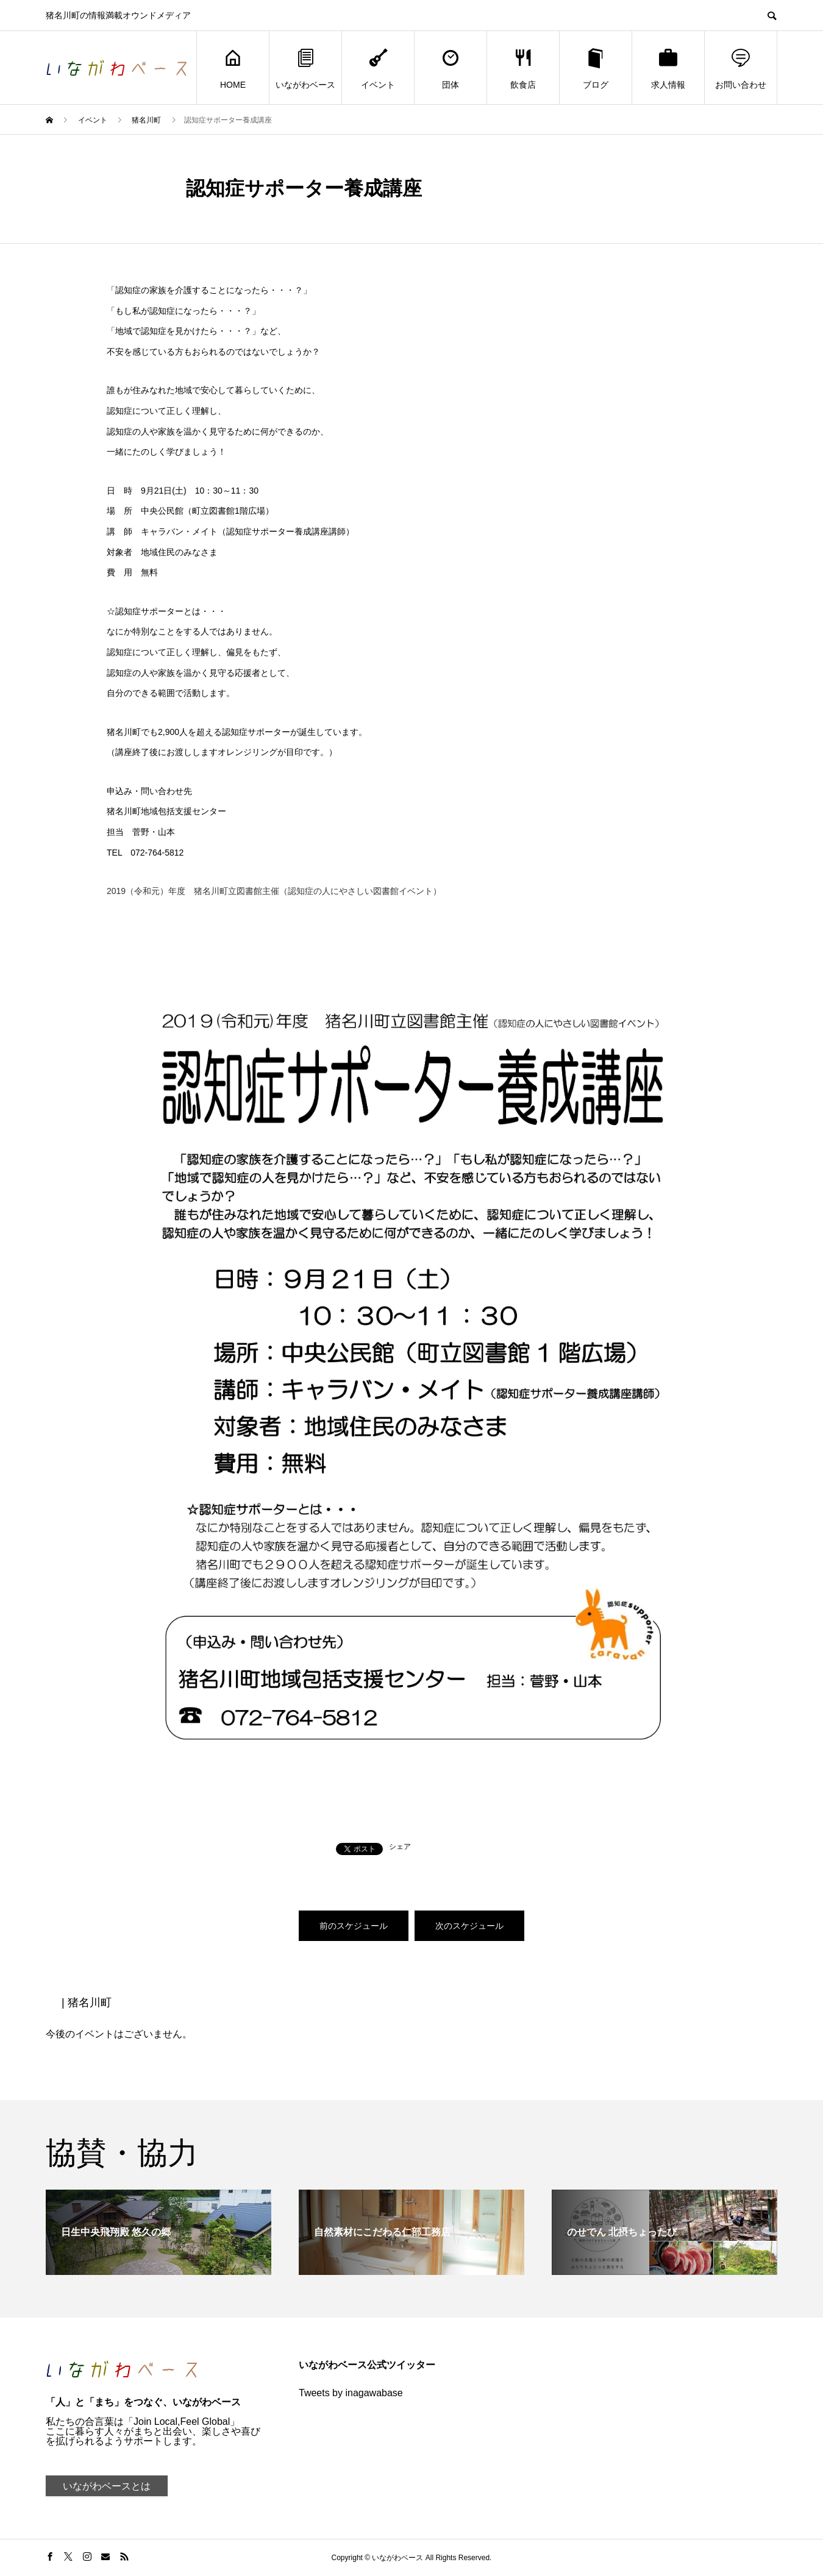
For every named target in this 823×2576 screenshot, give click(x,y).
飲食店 (523, 68)
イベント (378, 68)
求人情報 (668, 68)
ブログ (595, 68)
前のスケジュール (353, 1926)
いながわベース (305, 68)
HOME (233, 68)
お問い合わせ (740, 68)
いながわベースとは (107, 2486)
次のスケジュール (469, 1926)
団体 (450, 68)
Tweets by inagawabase (351, 2393)
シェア (400, 1846)
